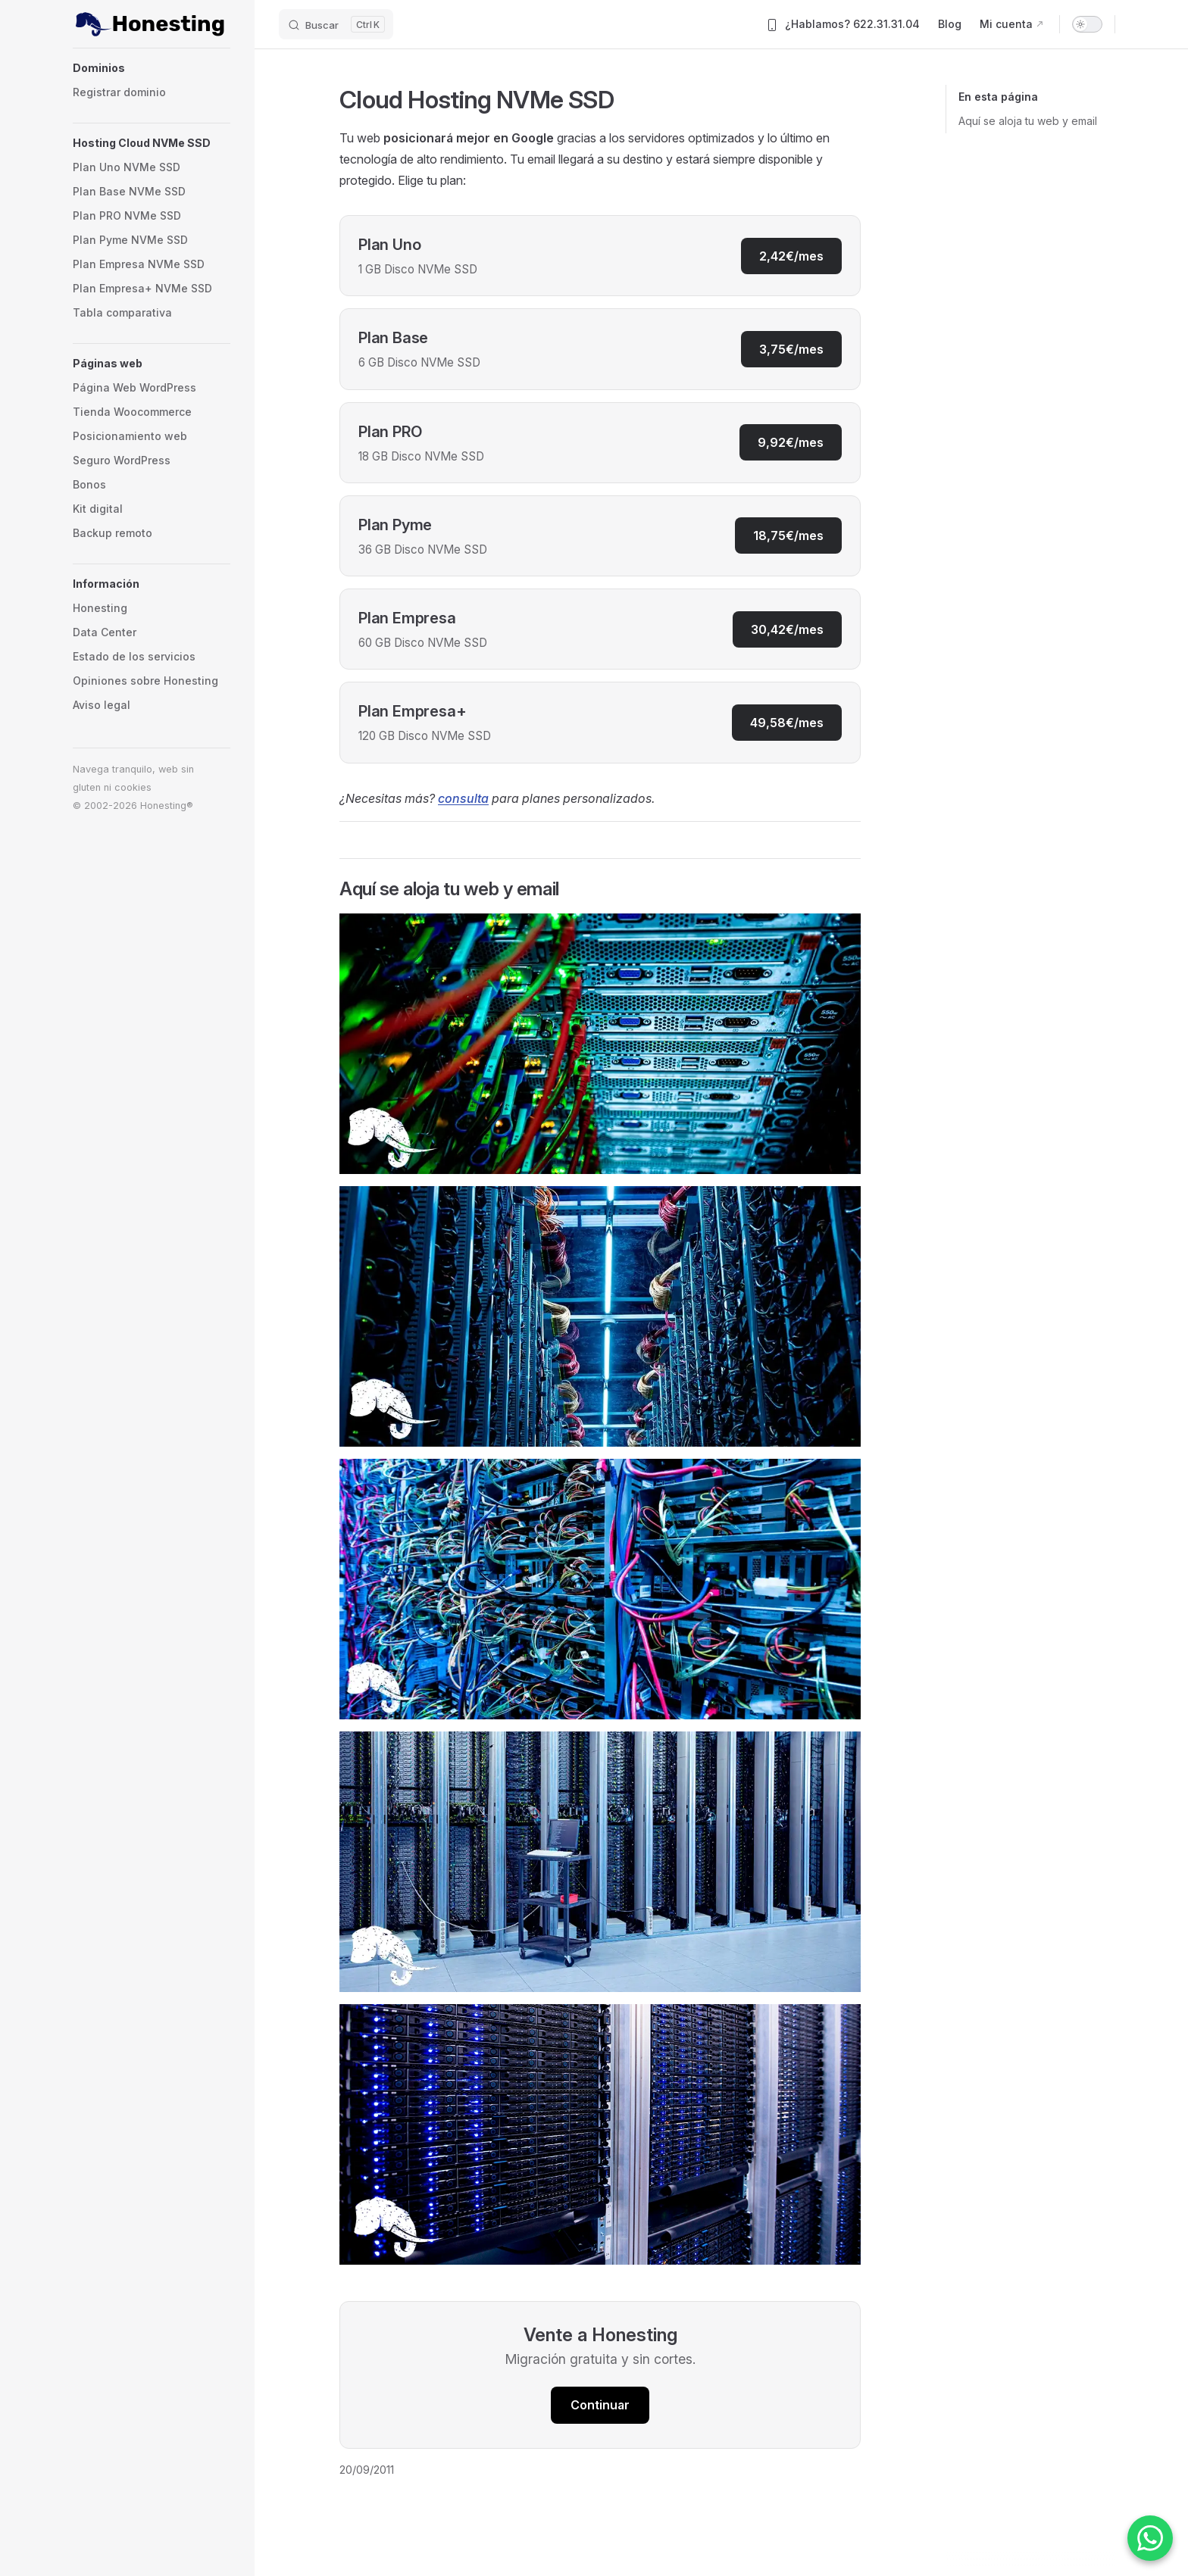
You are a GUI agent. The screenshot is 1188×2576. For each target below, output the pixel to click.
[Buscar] (336, 24)
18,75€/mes (788, 535)
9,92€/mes (791, 442)
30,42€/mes (787, 629)
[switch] (1087, 24)
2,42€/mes (791, 256)
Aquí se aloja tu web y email (1027, 120)
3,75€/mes (791, 349)
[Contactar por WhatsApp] (1150, 2538)
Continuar (600, 2404)
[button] (151, 68)
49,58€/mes (787, 722)
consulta (463, 798)
